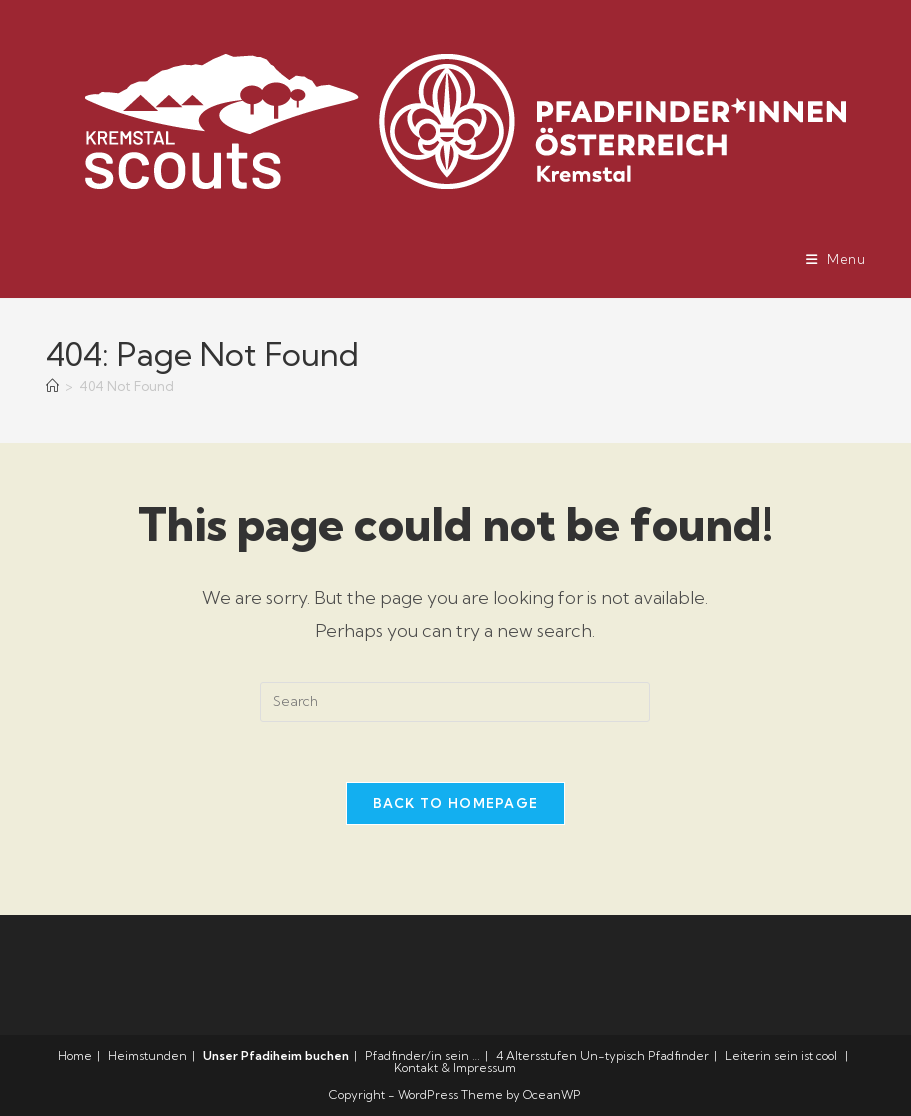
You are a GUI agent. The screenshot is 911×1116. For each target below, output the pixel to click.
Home (75, 1055)
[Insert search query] (455, 702)
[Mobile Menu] (836, 259)
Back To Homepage (456, 803)
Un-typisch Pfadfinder (644, 1055)
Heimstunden (147, 1055)
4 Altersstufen (536, 1055)
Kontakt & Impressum (455, 1067)
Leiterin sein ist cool (781, 1055)
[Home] (52, 386)
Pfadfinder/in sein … (422, 1055)
